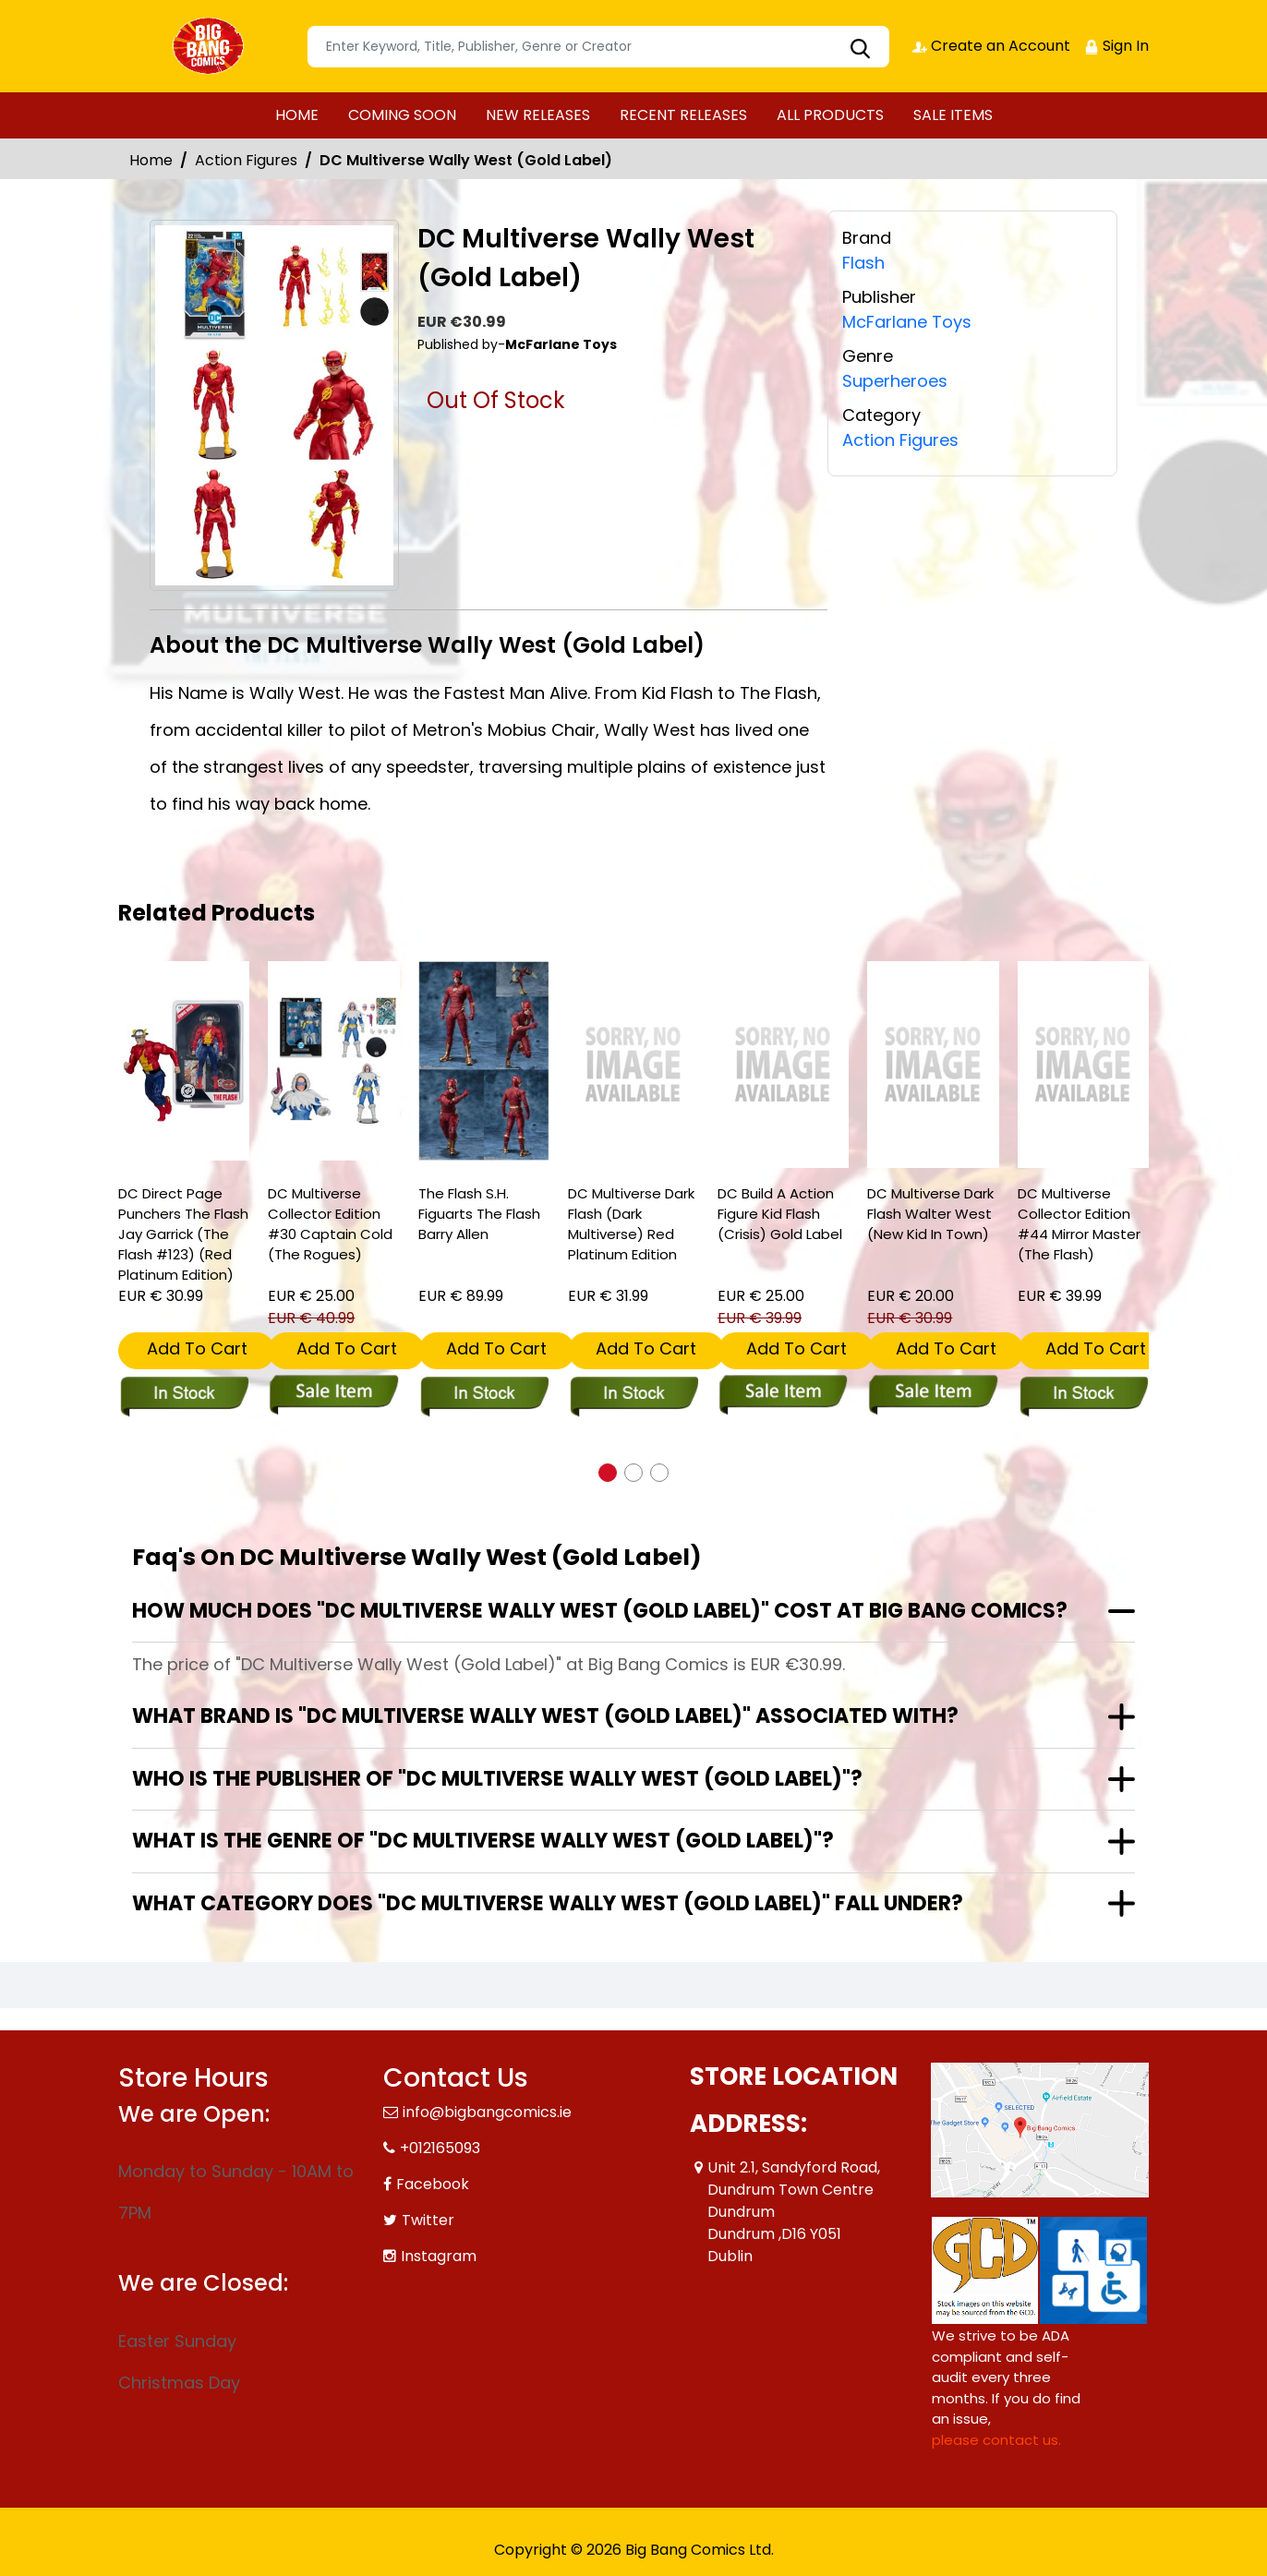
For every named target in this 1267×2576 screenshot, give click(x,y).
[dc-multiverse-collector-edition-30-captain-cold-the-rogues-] (333, 1061)
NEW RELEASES (538, 115)
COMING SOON (402, 115)
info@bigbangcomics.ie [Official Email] (487, 2112)
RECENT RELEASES (683, 115)
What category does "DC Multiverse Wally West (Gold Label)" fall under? (547, 1903)
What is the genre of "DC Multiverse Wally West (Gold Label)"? (483, 1840)
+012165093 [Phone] (440, 2148)
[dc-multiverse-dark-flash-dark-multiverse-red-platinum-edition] (633, 1064)
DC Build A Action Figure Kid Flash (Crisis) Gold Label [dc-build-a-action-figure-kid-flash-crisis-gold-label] (780, 1214)
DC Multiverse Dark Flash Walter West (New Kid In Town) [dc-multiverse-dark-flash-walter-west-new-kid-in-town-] (930, 1214)
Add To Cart (197, 1348)
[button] (607, 1472)
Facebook (432, 2184)
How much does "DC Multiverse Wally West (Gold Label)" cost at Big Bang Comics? (600, 1610)
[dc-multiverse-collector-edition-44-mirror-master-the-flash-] (1083, 1064)
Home (151, 160)
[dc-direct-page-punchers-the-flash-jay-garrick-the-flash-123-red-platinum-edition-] (183, 1061)
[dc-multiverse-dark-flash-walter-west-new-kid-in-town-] (932, 1064)
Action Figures (246, 160)
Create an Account (991, 45)
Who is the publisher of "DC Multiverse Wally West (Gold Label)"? (497, 1778)
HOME (297, 115)
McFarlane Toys (906, 321)
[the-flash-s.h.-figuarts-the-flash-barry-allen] (483, 1061)
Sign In (1116, 45)
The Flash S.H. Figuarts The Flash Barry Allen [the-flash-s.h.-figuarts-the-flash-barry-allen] (479, 1214)
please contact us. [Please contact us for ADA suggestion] (996, 2440)
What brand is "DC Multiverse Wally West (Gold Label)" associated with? (545, 1716)
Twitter (428, 2220)
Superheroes (894, 380)
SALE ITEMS (953, 115)
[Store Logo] (210, 46)
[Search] (598, 46)
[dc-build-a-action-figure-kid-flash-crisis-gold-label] (783, 1064)
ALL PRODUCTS (830, 115)
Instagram (439, 2256)
